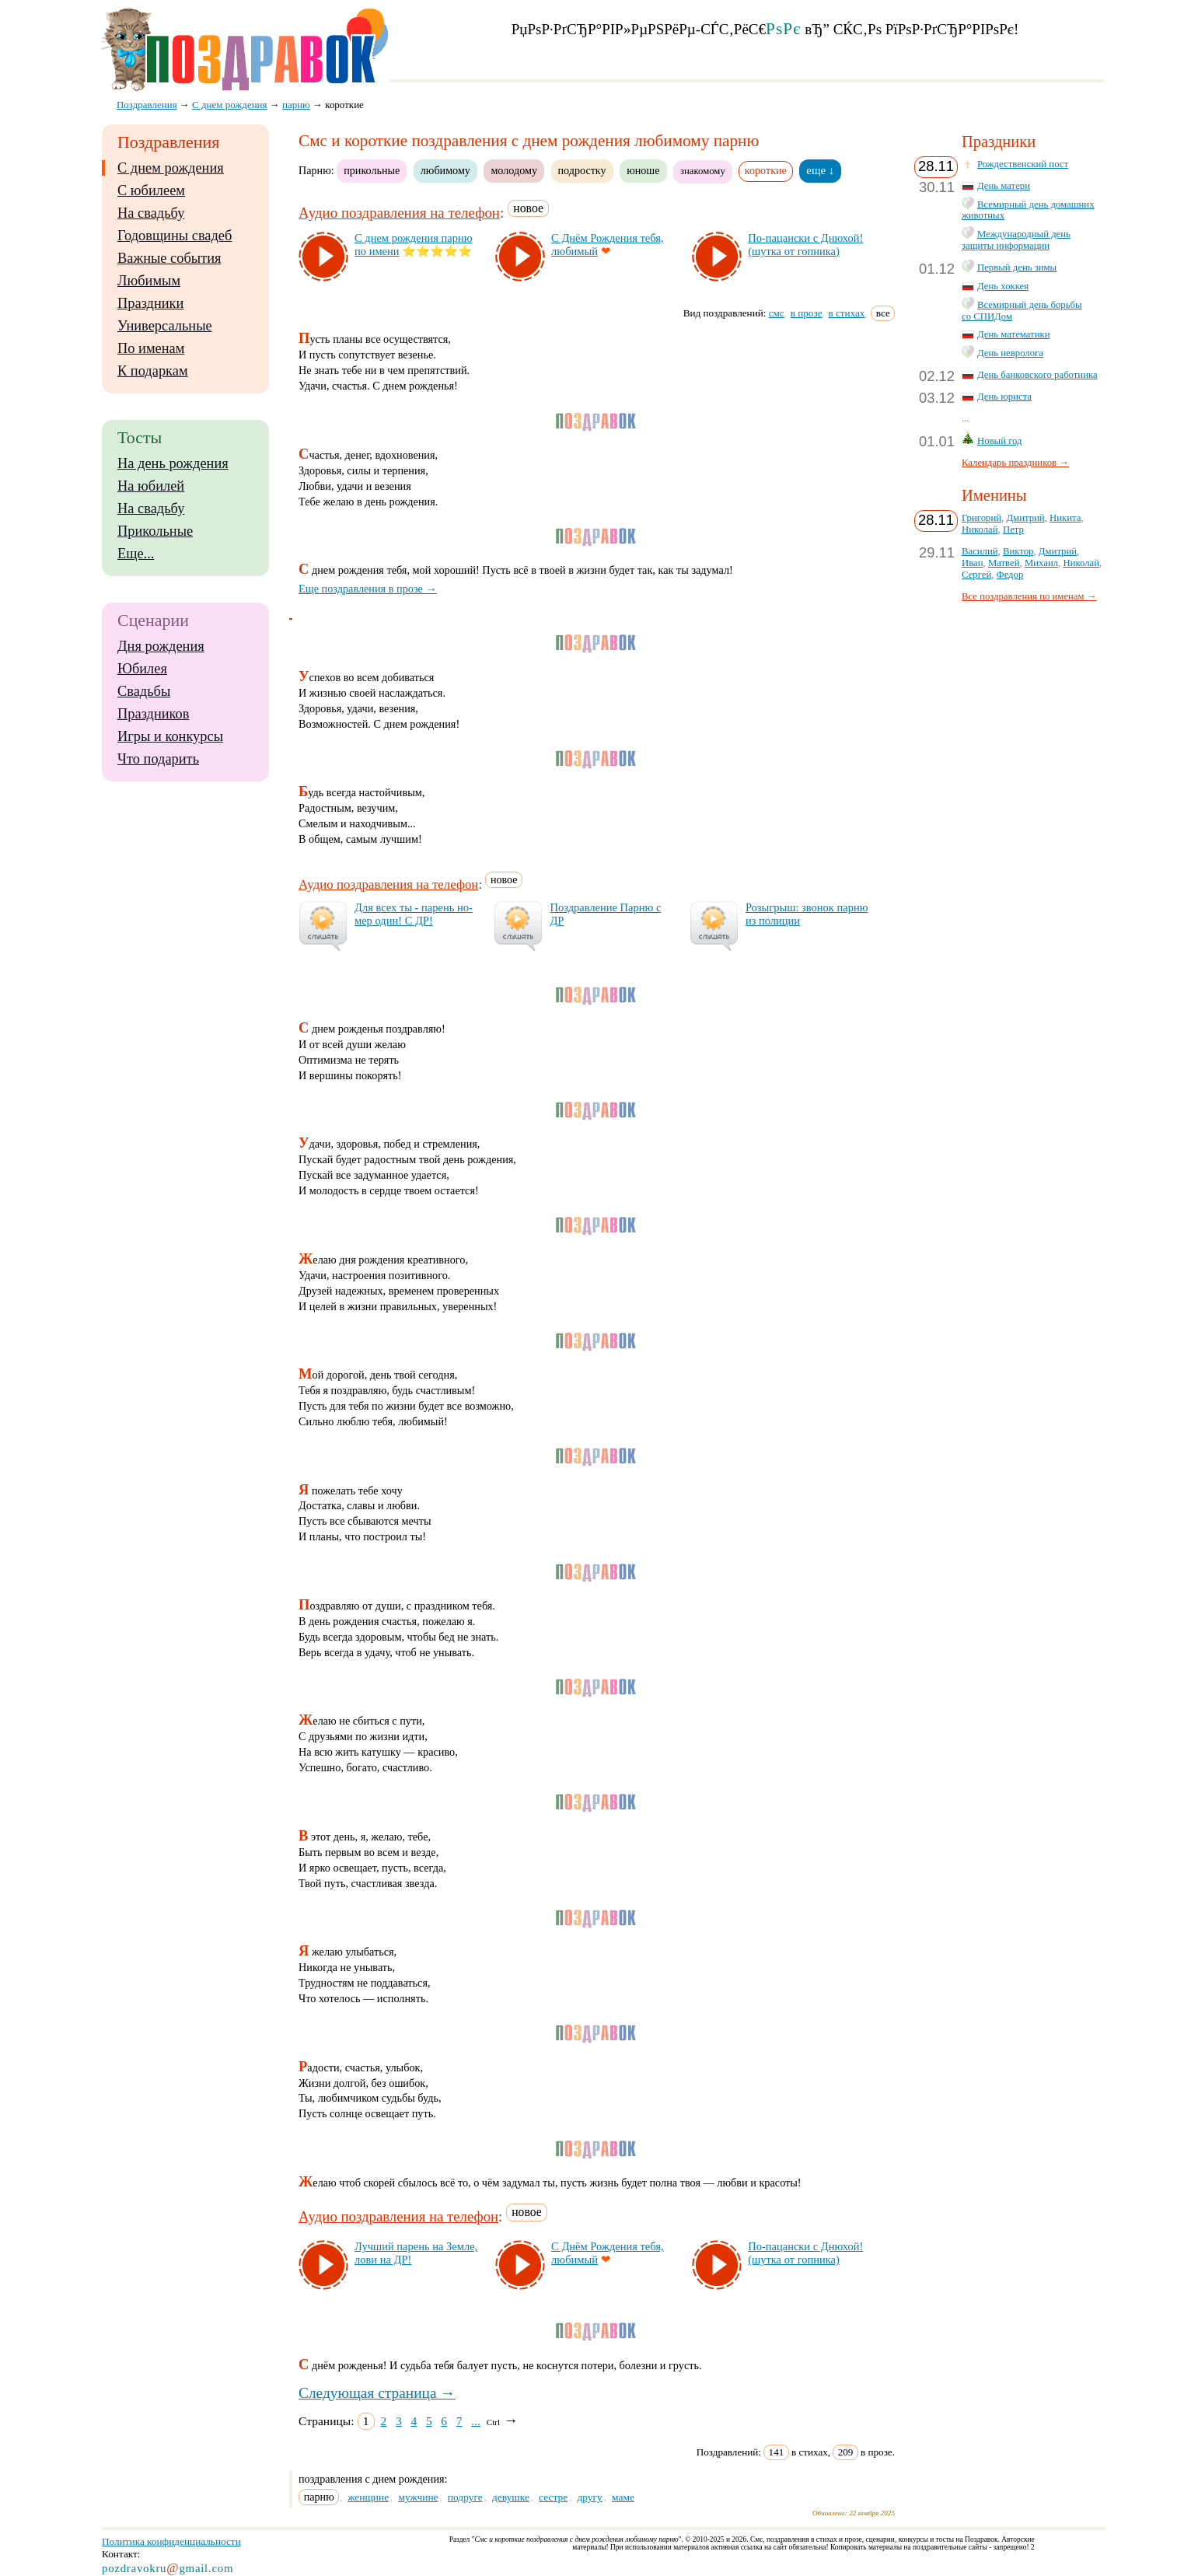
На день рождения (173, 463)
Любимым (148, 280)
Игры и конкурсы (170, 736)
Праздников (153, 714)
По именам (150, 348)
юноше (643, 170)
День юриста (1004, 396)
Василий (980, 551)
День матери (1003, 185)
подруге (465, 2497)
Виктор (1018, 551)
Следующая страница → (377, 2393)
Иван (972, 562)
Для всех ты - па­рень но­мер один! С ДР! (414, 914)
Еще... (135, 553)
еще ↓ (820, 170)
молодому (514, 170)
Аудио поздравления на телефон (399, 212)
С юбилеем (151, 190)
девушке (510, 2497)
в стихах (847, 313)
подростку (582, 170)
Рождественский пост (1022, 164)
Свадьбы (143, 691)
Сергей (976, 574)
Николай (980, 529)
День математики (1013, 334)
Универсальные (164, 326)
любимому (445, 170)
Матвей (1004, 562)
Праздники (150, 303)
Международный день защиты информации (1016, 240)
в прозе (807, 313)
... (475, 2420)
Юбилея (142, 668)
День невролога (1010, 353)
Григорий (981, 517)
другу (589, 2497)
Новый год (999, 440)
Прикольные (155, 531)
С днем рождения (170, 168)
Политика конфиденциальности (171, 2541)
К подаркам (152, 371)
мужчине (418, 2497)
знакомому (702, 171)
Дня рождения (160, 646)
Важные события (169, 258)
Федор (1010, 574)
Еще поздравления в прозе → (368, 588)
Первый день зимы (1017, 267)
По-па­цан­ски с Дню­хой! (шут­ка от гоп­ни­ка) (805, 244)
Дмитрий (1025, 517)
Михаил (1041, 562)
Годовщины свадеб (174, 235)
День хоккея (1003, 286)
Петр (1013, 529)
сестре (553, 2497)
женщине (368, 2497)
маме (623, 2497)
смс (776, 313)
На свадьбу (150, 213)
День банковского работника (1037, 374)
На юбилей (150, 486)
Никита (1065, 517)
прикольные (372, 170)
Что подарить (158, 759)
